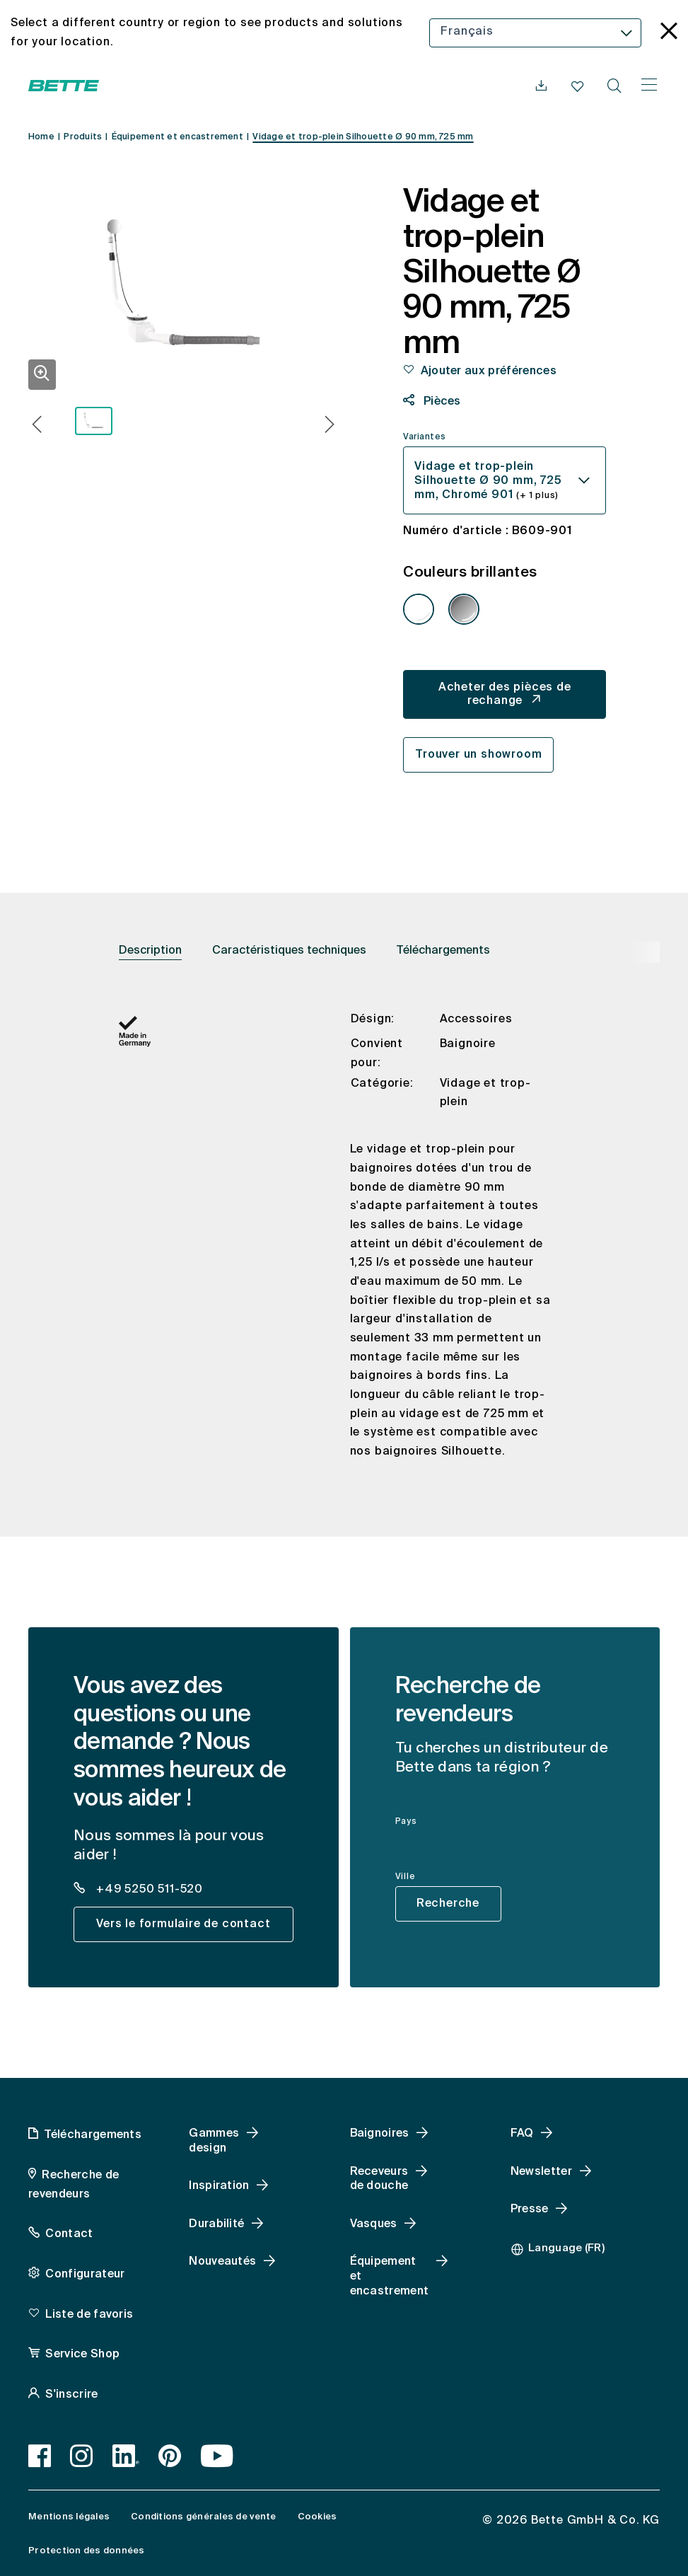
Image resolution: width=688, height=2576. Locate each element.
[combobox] (535, 32)
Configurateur (84, 2274)
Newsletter (541, 2172)
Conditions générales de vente (203, 2517)
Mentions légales (69, 2517)
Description (150, 951)
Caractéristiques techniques (289, 951)
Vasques (373, 2224)
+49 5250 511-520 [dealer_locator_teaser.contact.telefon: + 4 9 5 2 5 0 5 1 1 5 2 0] (148, 1889)
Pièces (441, 402)
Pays (406, 1822)
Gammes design (214, 2141)
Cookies (317, 2517)
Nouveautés (222, 2262)
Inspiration (219, 2186)
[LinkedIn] (126, 2455)
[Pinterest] (170, 2455)
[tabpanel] (344, 1247)
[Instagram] (81, 2455)
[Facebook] (40, 2455)
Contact (69, 2234)
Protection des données (86, 2550)
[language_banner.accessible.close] (668, 33)
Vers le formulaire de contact (183, 1924)
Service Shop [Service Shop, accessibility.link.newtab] (82, 2354)
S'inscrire (71, 2395)
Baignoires (379, 2133)
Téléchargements (443, 951)
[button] (37, 426)
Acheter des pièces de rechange (504, 694)
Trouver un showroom (478, 755)
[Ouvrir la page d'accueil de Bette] (63, 85)
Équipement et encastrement (389, 2276)
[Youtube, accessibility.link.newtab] (217, 2455)
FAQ (522, 2133)
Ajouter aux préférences (488, 371)
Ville (405, 1877)
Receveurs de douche (379, 2179)
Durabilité (216, 2224)
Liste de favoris (89, 2315)
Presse (530, 2209)
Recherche (447, 1904)
